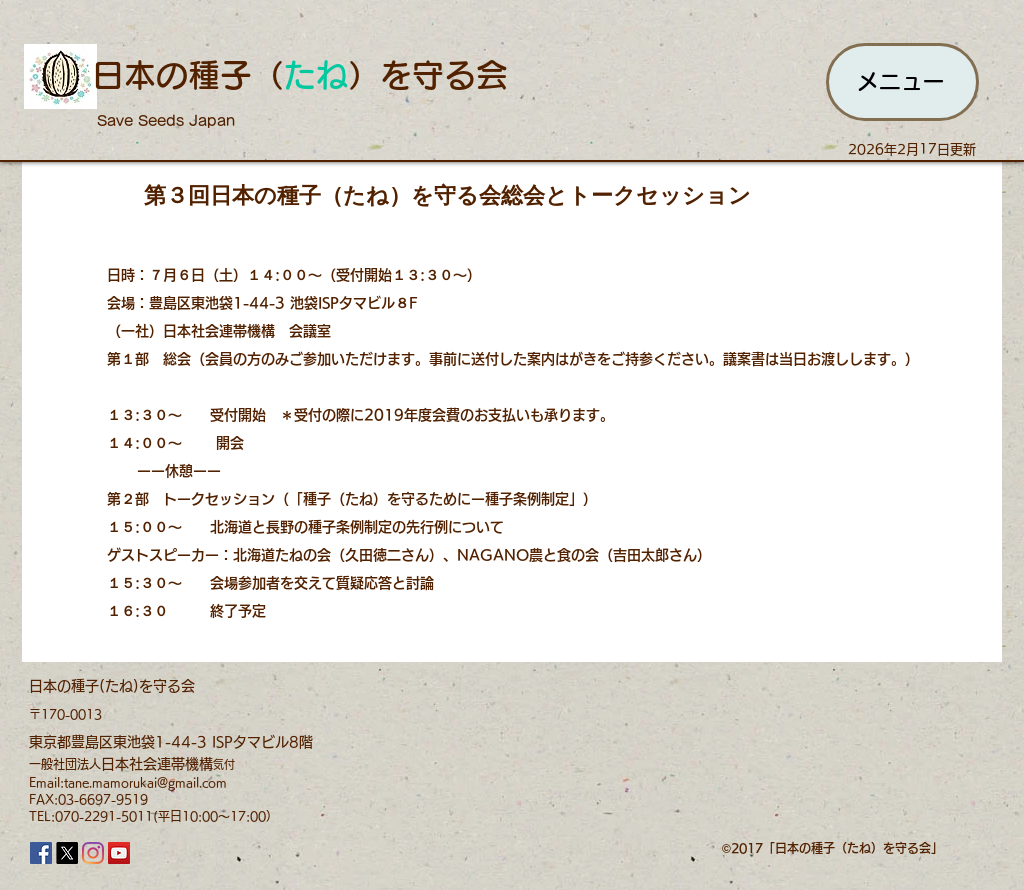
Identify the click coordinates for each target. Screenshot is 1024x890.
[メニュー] (902, 82)
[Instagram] (93, 853)
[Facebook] (41, 853)
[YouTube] (119, 853)
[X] (67, 853)
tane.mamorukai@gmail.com (145, 782)
